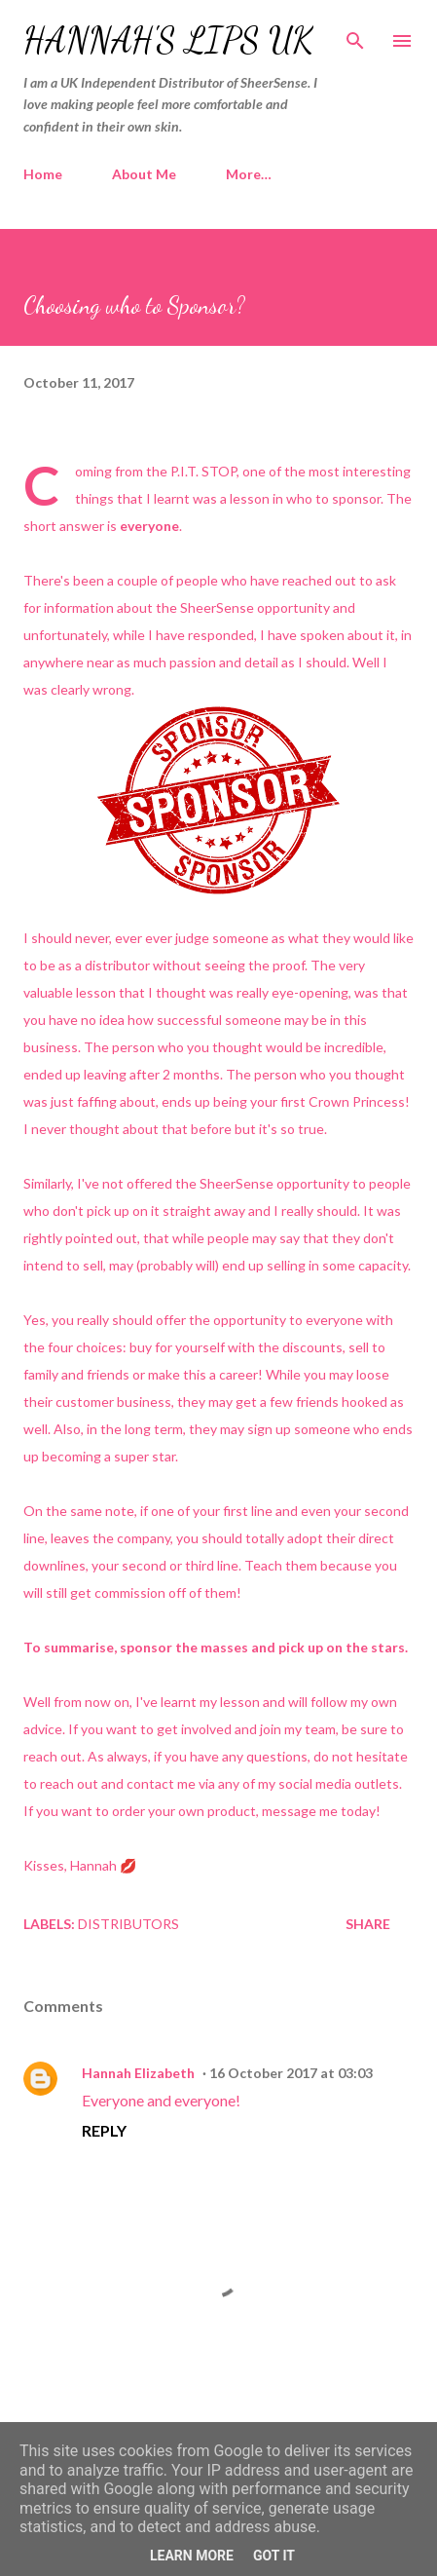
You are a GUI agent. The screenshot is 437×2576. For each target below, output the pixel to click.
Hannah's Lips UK (168, 40)
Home (42, 174)
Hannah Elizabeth (138, 2073)
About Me (144, 174)
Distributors (128, 1923)
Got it (274, 2555)
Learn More (192, 2555)
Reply (104, 2130)
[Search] (355, 35)
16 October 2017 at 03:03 (291, 2073)
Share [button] (368, 1923)
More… (249, 174)
